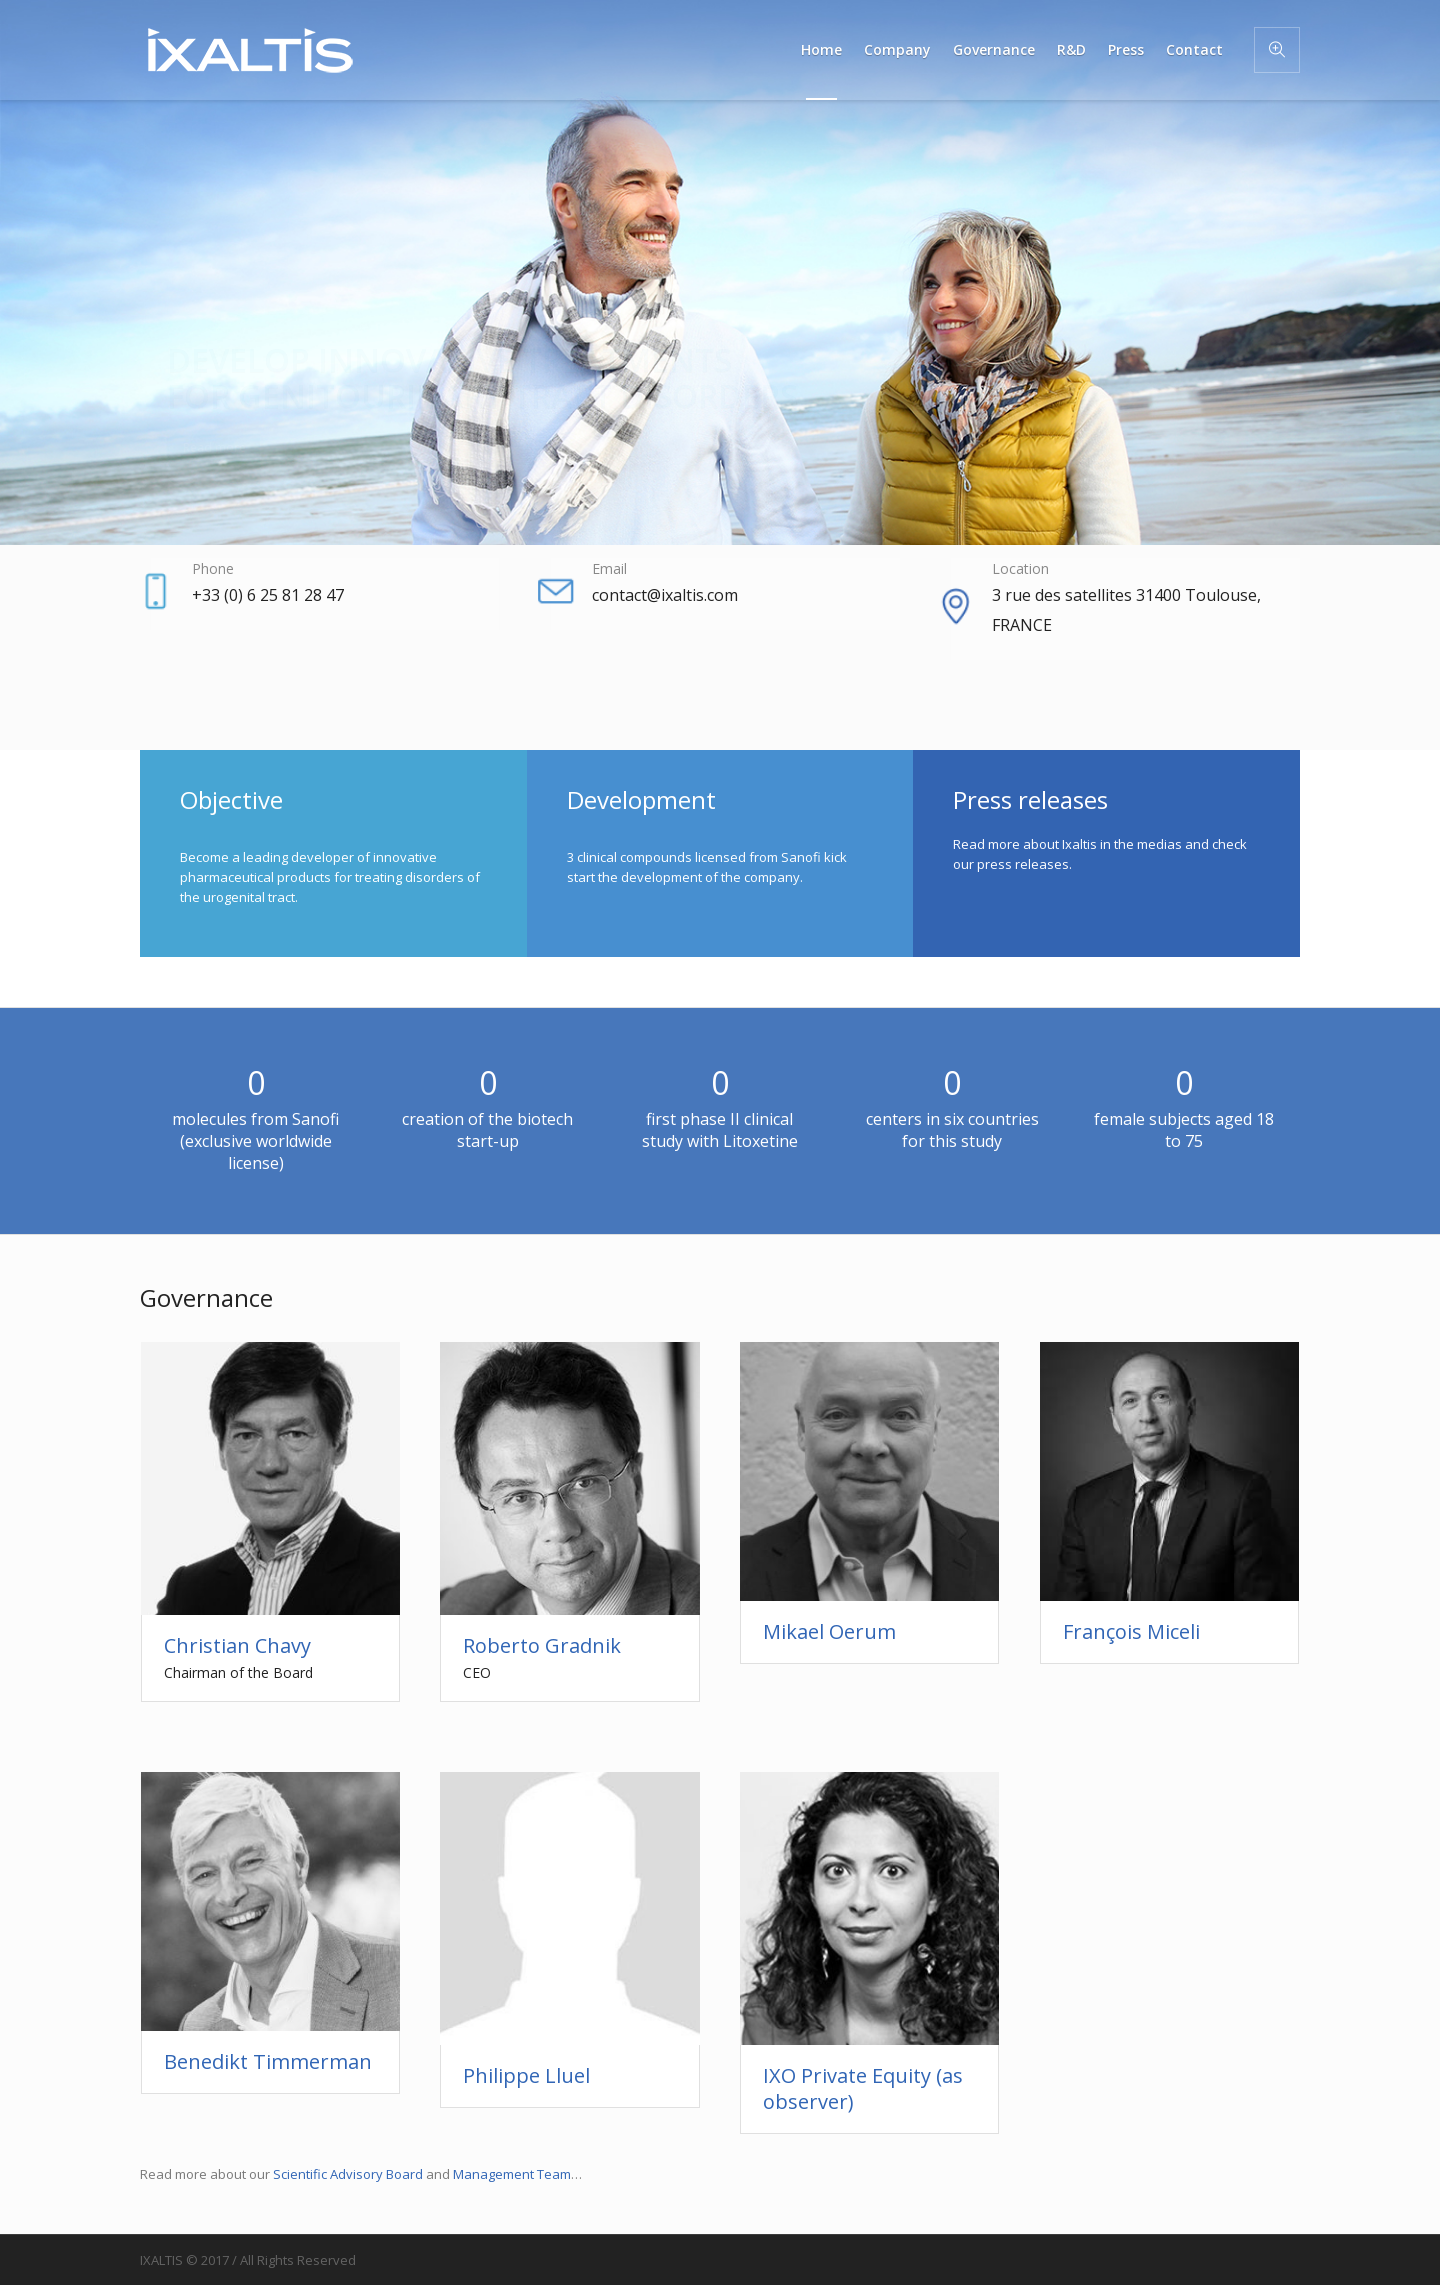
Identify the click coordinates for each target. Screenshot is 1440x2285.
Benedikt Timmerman (268, 2061)
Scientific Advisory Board (348, 2174)
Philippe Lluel (526, 2075)
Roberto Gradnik (542, 1645)
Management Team (512, 2174)
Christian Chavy (237, 1645)
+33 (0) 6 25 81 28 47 (268, 595)
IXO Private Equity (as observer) (863, 2088)
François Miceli (1131, 1631)
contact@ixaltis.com (665, 595)
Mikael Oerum (829, 1631)
